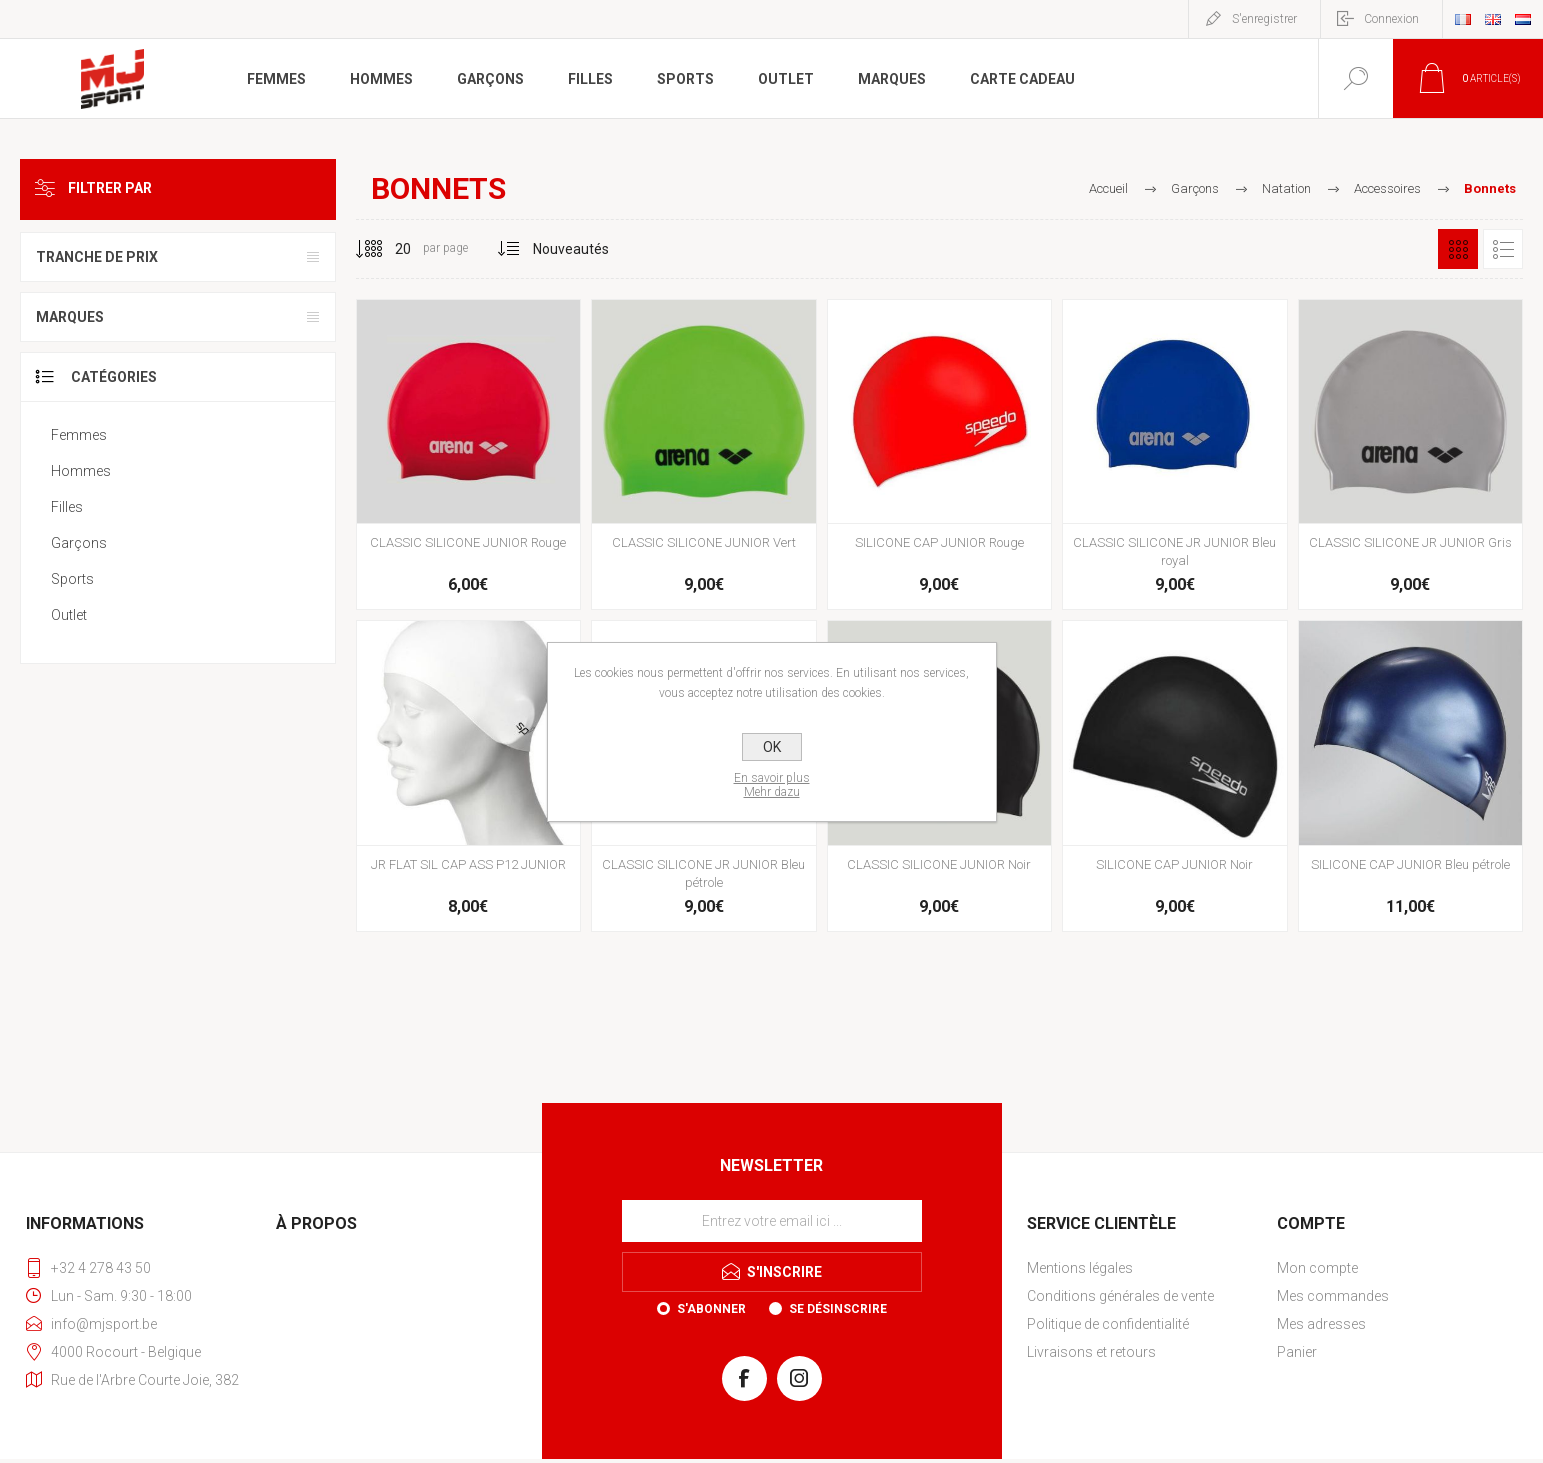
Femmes (79, 435)
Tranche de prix (97, 257)
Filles (67, 507)
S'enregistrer (1264, 19)
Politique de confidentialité (1108, 1324)
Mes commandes (1333, 1296)
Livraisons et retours (1091, 1352)
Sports (72, 579)
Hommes (81, 471)
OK (772, 747)
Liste (1503, 249)
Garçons (79, 543)
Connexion (1391, 19)
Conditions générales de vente (1120, 1296)
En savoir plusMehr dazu (772, 785)
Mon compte (1317, 1268)
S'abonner (711, 1309)
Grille (1458, 249)
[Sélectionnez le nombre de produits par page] (388, 249)
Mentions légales (1080, 1268)
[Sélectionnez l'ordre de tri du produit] (571, 249)
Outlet (69, 615)
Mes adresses (1321, 1324)
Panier (1297, 1352)
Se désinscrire (838, 1309)
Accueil (1108, 188)
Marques (70, 317)
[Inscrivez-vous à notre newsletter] (772, 1221)
